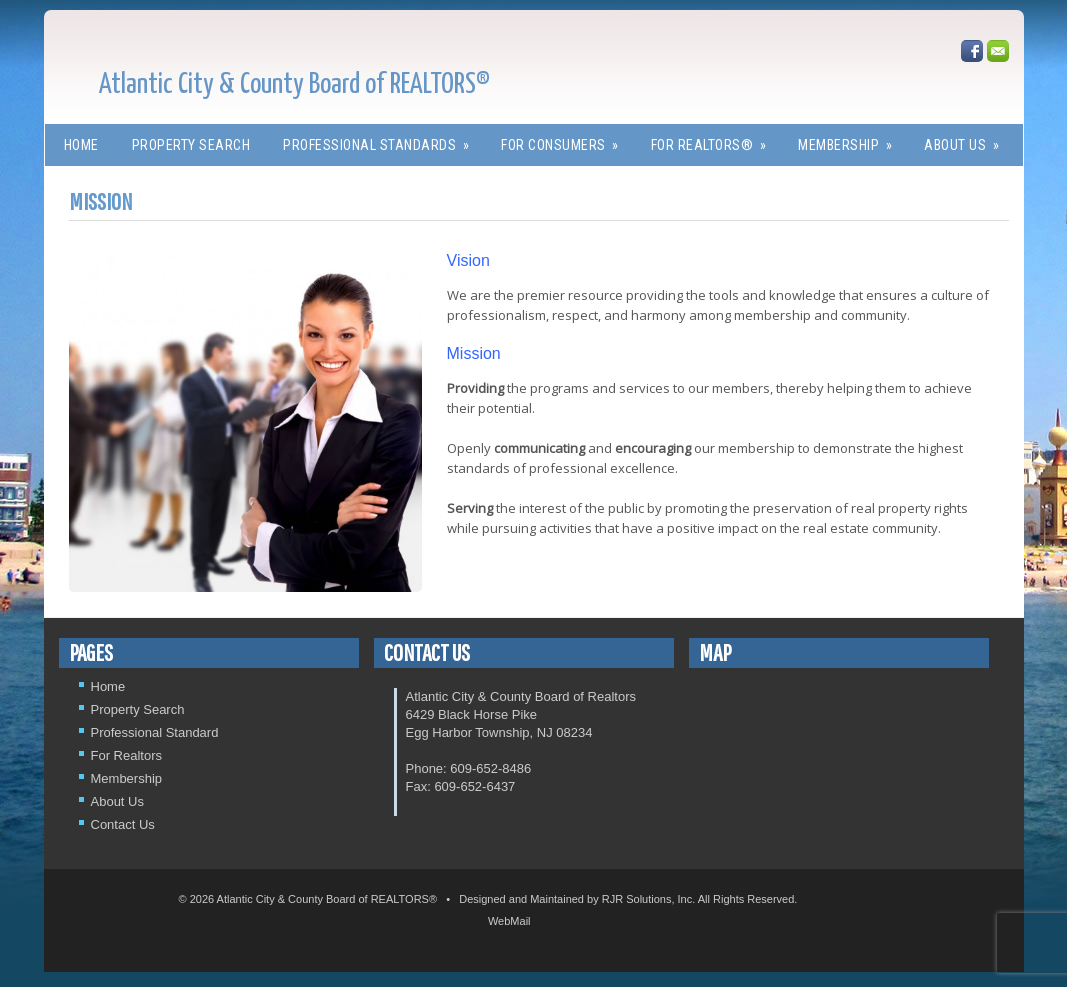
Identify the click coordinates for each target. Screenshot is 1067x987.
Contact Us (123, 824)
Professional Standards (382, 138)
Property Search (191, 145)
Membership (851, 138)
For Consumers (566, 138)
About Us (968, 138)
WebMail (509, 921)
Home (81, 145)
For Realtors (127, 755)
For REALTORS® (715, 138)
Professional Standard (155, 732)
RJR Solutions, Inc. (649, 899)
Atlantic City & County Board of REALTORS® (294, 85)
